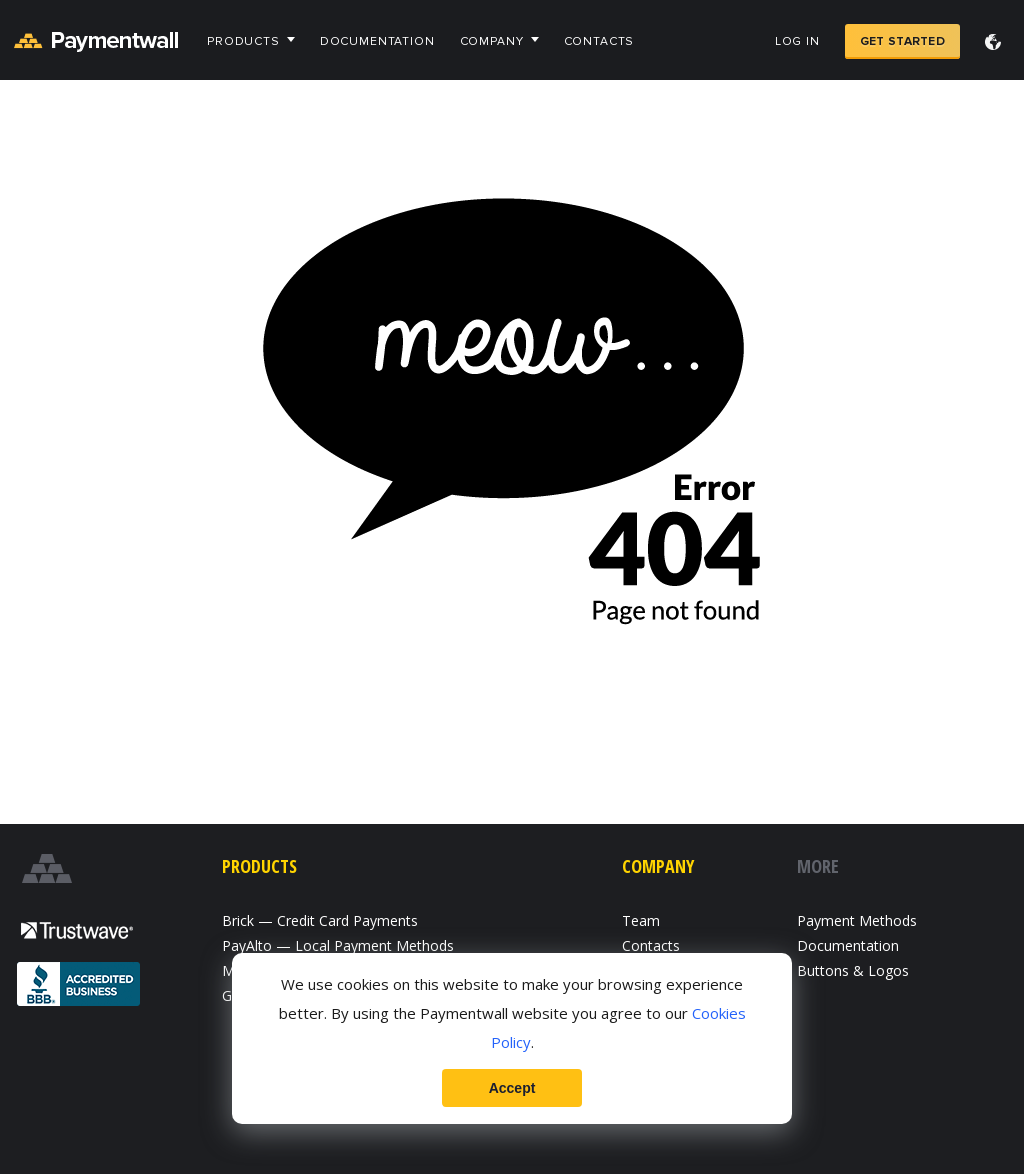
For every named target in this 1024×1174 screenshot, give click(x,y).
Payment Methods (857, 920)
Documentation (377, 41)
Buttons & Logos (853, 970)
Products (243, 41)
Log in (797, 41)
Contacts (599, 41)
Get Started (902, 41)
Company (492, 41)
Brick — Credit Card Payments (320, 920)
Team (641, 920)
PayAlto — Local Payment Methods (338, 945)
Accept (512, 1088)
